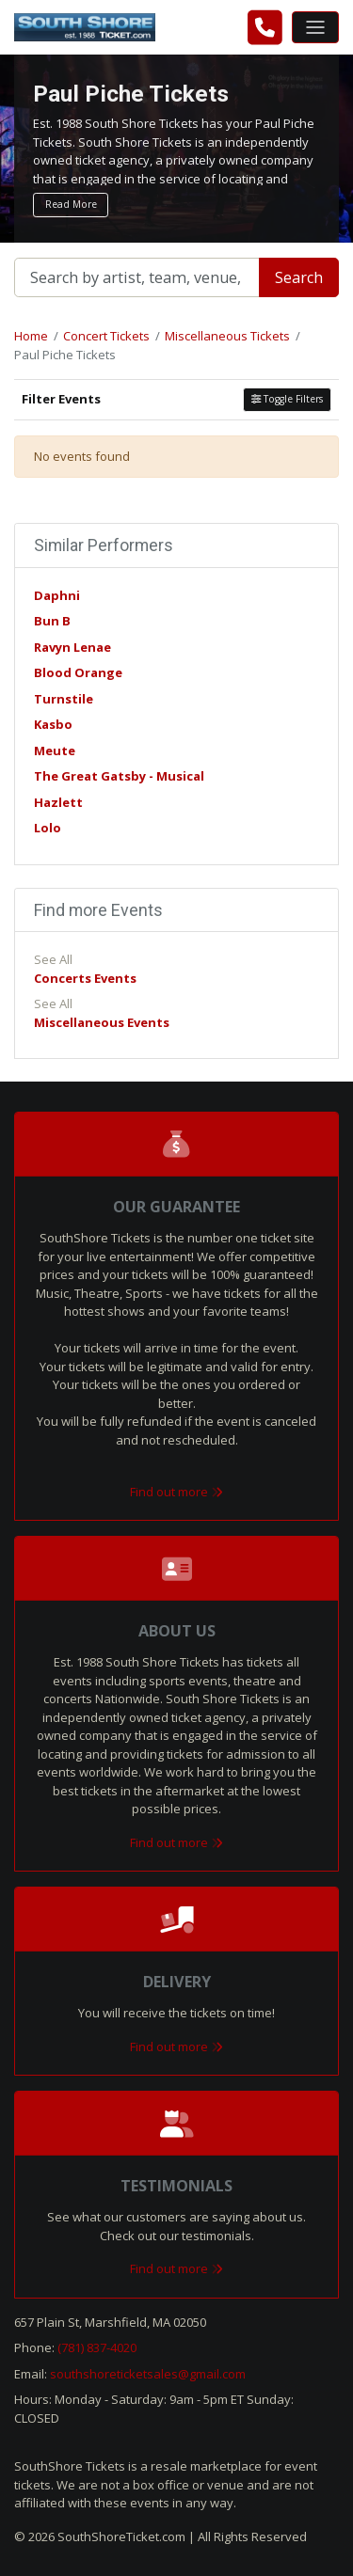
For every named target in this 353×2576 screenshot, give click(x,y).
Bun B (52, 620)
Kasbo (53, 724)
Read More (71, 204)
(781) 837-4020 (96, 2347)
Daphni (57, 595)
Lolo (47, 827)
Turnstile (63, 698)
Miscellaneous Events (101, 1022)
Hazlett (58, 802)
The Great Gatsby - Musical (119, 775)
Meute (54, 750)
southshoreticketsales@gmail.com (148, 2373)
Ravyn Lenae (72, 647)
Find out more (176, 1491)
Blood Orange (78, 672)
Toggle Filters (287, 398)
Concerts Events (85, 978)
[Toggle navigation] (315, 27)
